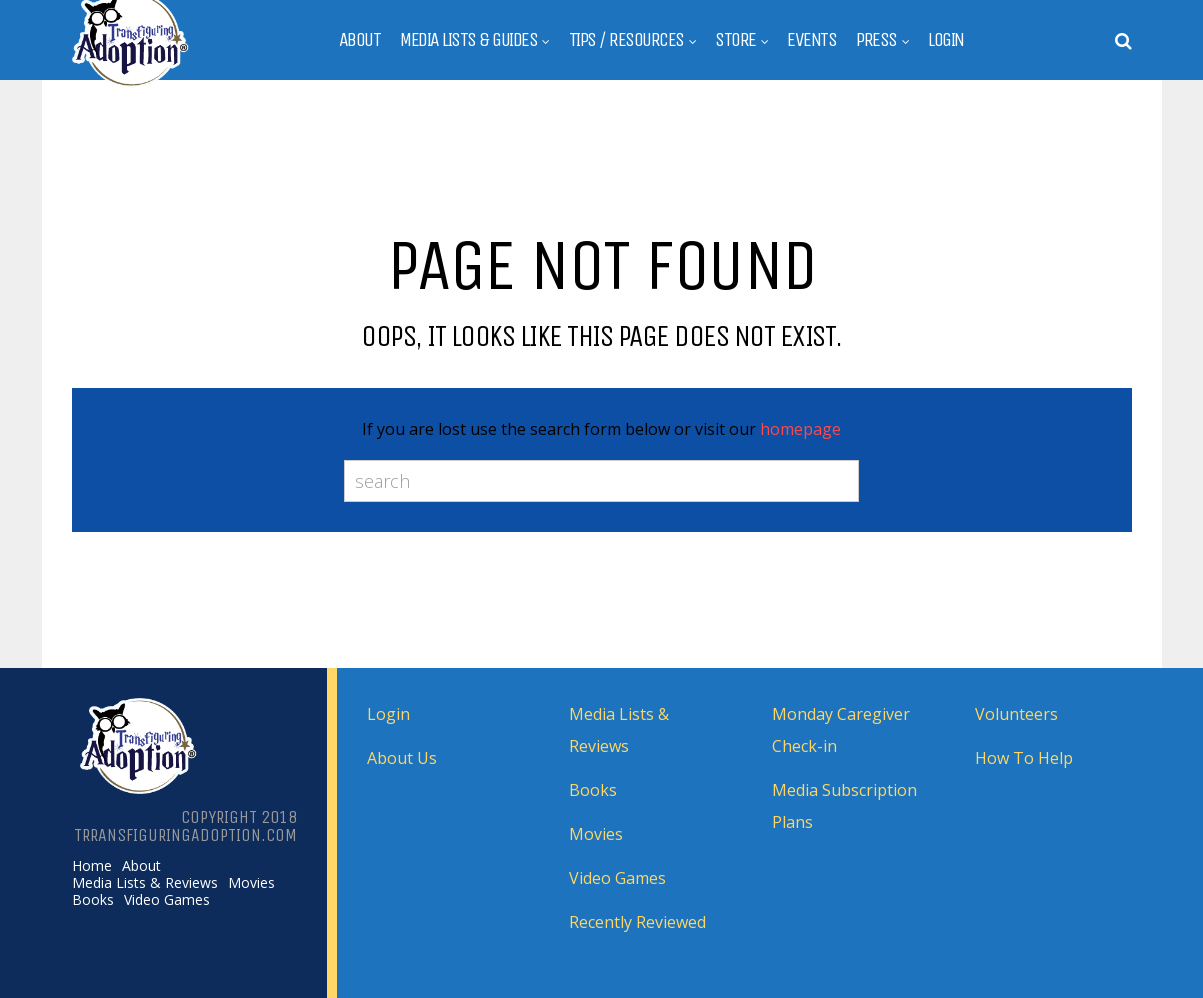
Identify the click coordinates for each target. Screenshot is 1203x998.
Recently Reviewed (637, 922)
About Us (402, 758)
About (360, 40)
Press (876, 40)
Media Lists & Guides (468, 40)
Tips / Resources (626, 40)
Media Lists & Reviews (145, 883)
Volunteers (1016, 714)
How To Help (1024, 758)
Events (811, 40)
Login (946, 40)
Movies (251, 883)
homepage (800, 429)
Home (92, 866)
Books (93, 900)
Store (735, 40)
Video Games (167, 900)
